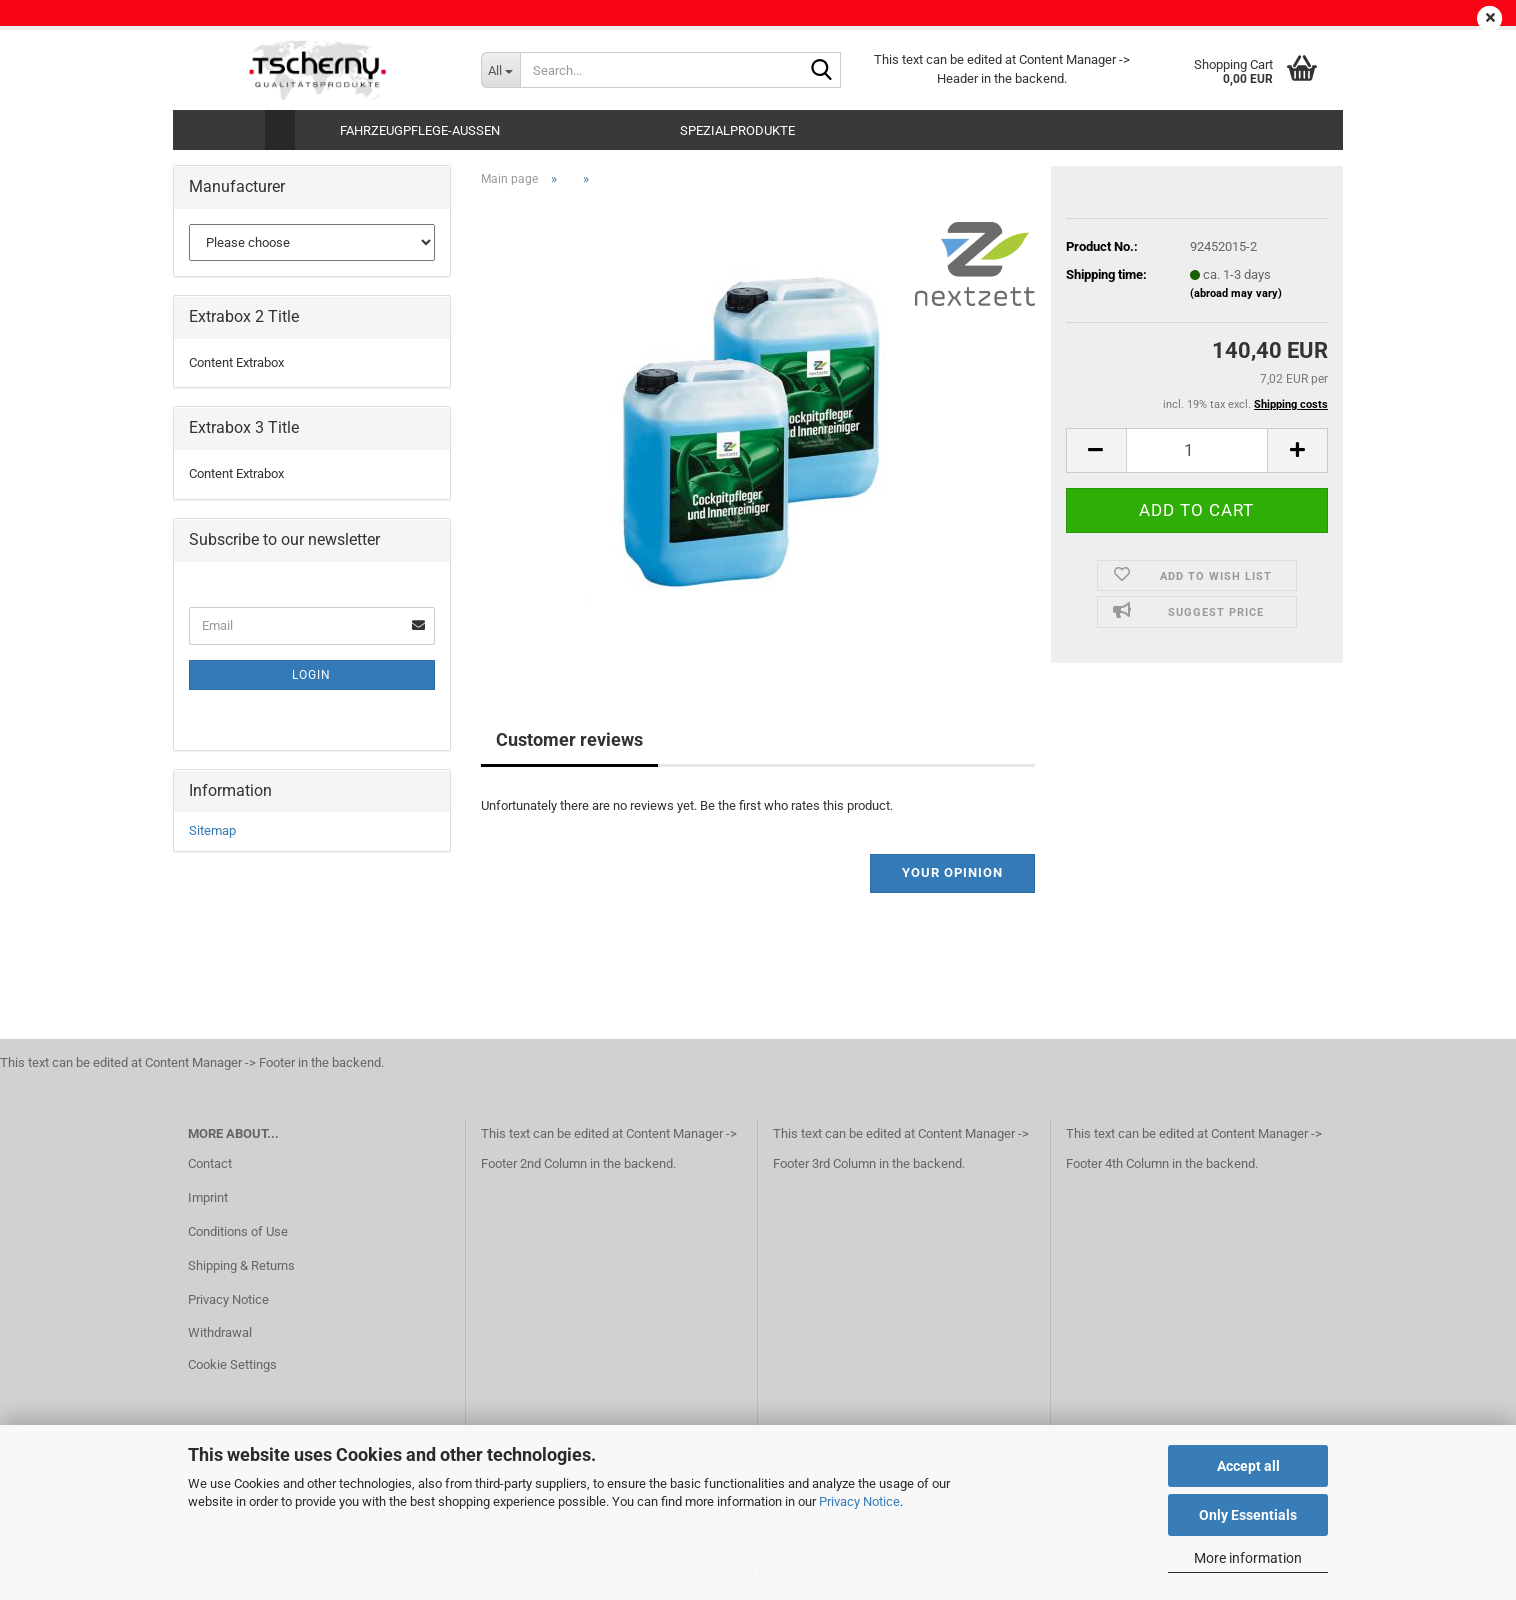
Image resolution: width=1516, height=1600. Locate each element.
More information (1248, 1558)
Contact (210, 1163)
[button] (1096, 450)
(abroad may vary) (1236, 293)
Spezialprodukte (737, 130)
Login (311, 675)
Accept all (1248, 1466)
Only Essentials (1248, 1515)
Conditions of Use (238, 1231)
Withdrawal (220, 1332)
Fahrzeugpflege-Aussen (420, 130)
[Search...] (500, 70)
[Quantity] (1197, 450)
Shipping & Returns (241, 1265)
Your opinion (952, 872)
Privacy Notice (859, 1501)
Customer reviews (569, 739)
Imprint (208, 1197)
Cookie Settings (232, 1364)
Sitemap (212, 830)
